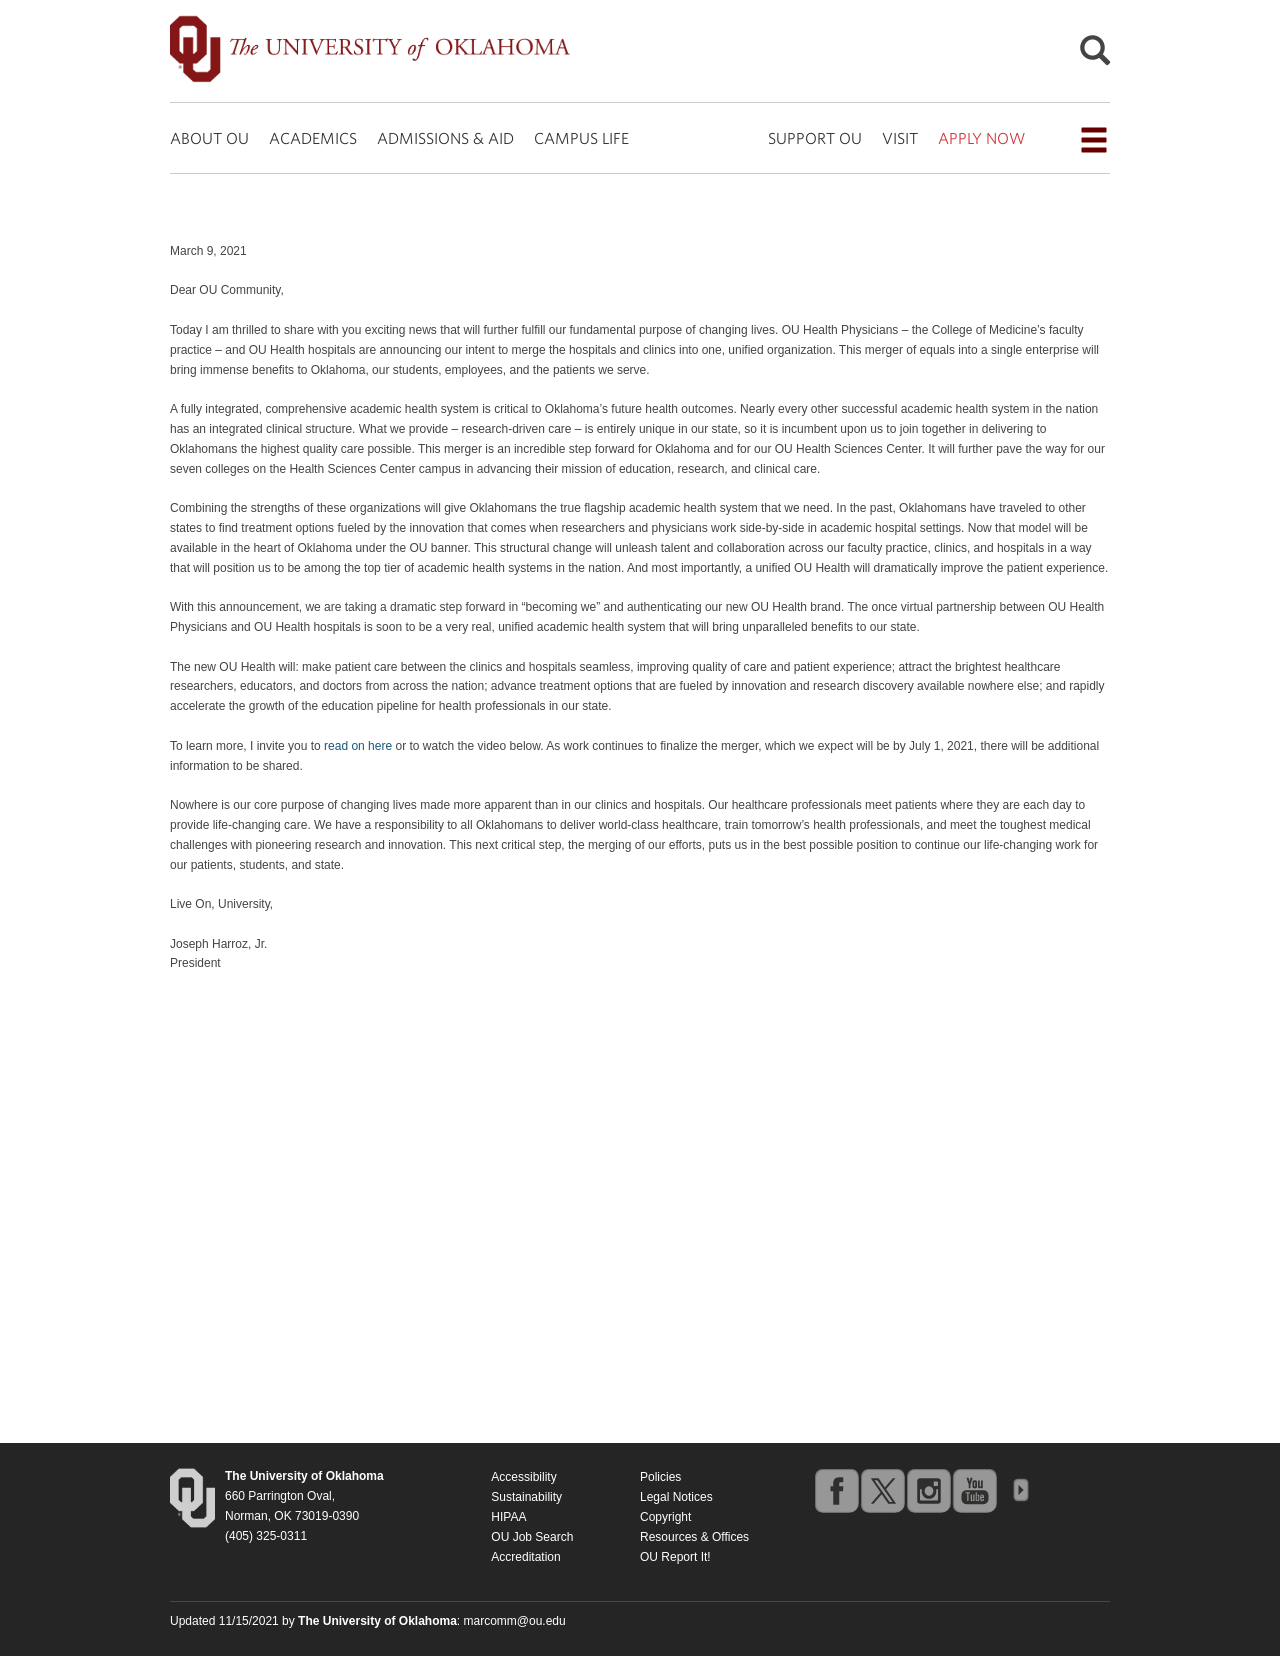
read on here (358, 746)
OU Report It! (675, 1557)
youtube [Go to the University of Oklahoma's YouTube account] (974, 1490)
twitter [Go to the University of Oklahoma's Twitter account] (882, 1490)
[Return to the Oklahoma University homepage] (304, 1476)
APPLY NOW (981, 138)
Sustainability (526, 1497)
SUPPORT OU (815, 138)
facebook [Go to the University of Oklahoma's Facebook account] (836, 1490)
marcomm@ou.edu (515, 1621)
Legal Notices (676, 1497)
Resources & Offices (694, 1537)
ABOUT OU (209, 138)
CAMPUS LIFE (581, 138)
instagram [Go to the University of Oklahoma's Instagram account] (928, 1490)
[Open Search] (1095, 55)
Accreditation (525, 1557)
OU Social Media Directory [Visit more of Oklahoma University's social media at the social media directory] (1020, 1490)
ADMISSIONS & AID (445, 138)
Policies (660, 1477)
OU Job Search (532, 1537)
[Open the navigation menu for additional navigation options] (1094, 140)
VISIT (900, 138)
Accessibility (523, 1477)
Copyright (665, 1517)
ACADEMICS (313, 138)
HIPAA (508, 1517)
